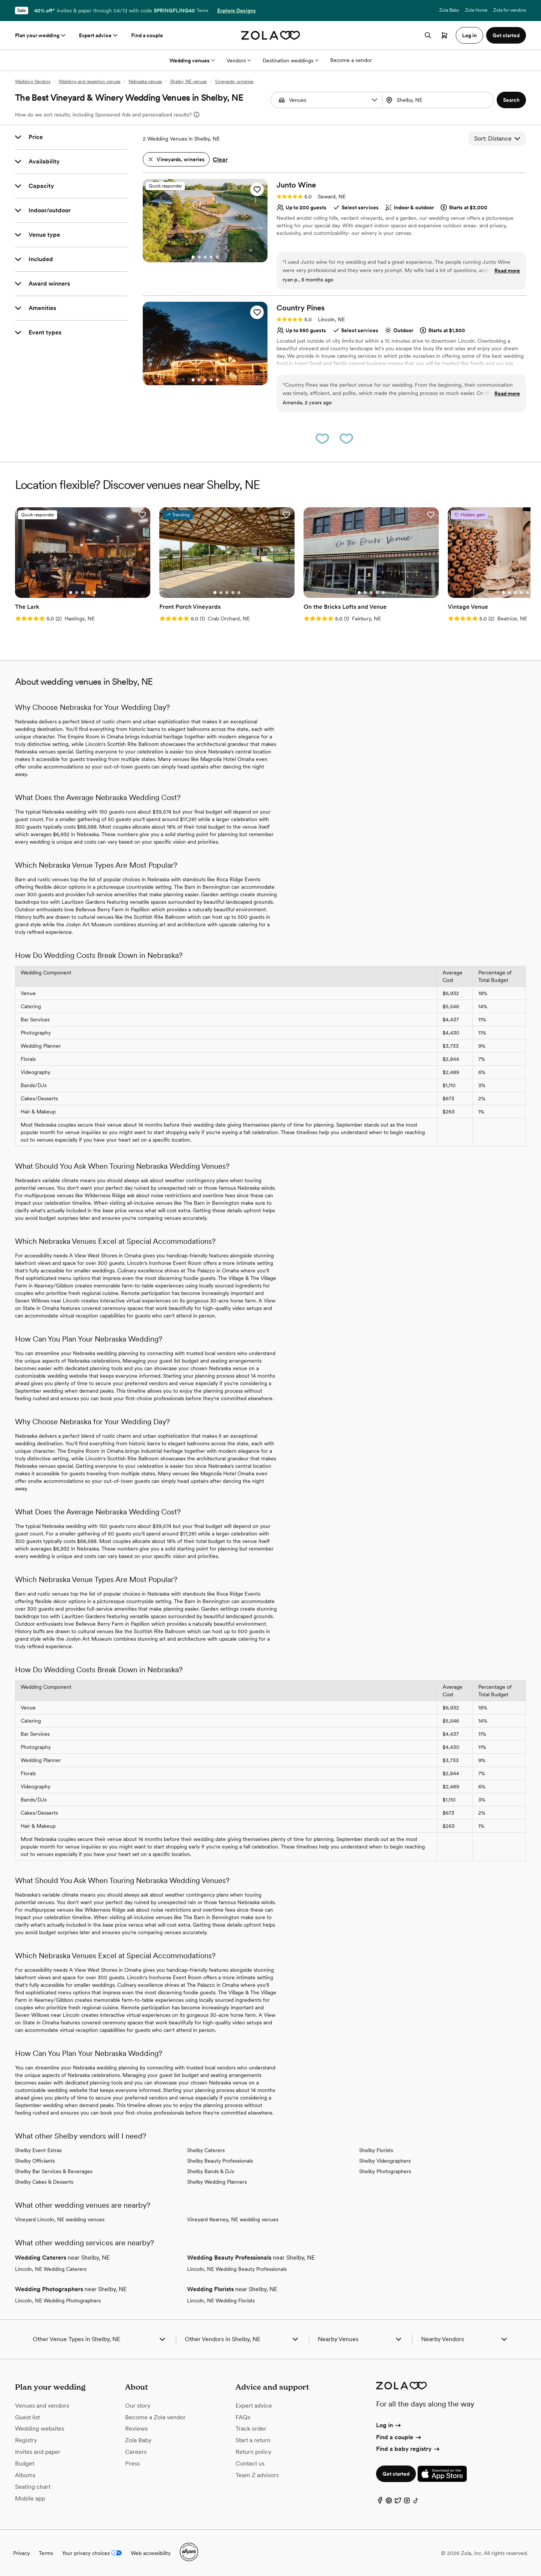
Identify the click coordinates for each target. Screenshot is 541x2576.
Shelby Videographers (385, 2161)
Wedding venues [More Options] (192, 60)
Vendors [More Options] (239, 60)
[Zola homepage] (270, 35)
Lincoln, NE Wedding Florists (221, 2301)
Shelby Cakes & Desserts (44, 2182)
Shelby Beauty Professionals (220, 2161)
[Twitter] (398, 2502)
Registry (26, 2440)
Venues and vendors (42, 2405)
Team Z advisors (257, 2475)
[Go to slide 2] (199, 257)
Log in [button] (469, 35)
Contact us (250, 2463)
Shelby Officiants (35, 2161)
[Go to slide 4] (211, 257)
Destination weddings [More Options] (290, 60)
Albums (25, 2475)
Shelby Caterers (206, 2150)
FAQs (243, 2417)
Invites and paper (37, 2451)
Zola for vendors (509, 10)
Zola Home (476, 10)
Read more (507, 271)
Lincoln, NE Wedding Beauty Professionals (237, 2269)
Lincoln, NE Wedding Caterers (50, 2269)
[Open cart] (444, 35)
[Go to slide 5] (217, 257)
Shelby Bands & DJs (210, 2171)
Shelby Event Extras (38, 2150)
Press (132, 2463)
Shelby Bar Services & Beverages (53, 2171)
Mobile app (30, 2498)
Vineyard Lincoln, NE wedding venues (59, 2219)
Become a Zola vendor (155, 2417)
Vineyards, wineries (234, 81)
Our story (137, 2405)
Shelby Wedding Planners (217, 2182)
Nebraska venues (145, 81)
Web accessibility (151, 2553)
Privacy (21, 2553)
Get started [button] (506, 35)
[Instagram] (407, 2502)
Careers (136, 2451)
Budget (24, 2463)
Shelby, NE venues (188, 81)
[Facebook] (380, 2502)
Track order (251, 2428)
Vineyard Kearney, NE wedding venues (232, 2219)
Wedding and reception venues (89, 81)
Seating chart (32, 2486)
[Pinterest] (389, 2502)
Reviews (136, 2428)
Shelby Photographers (385, 2171)
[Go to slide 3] (205, 257)
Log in (389, 2425)
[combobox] (439, 100)
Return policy (253, 2451)
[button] (374, 99)
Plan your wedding (41, 35)
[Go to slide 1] (193, 257)
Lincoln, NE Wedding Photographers (58, 2301)
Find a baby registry (408, 2448)
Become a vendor (351, 60)
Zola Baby (449, 10)
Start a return (253, 2440)
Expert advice (99, 35)
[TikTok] (416, 2502)
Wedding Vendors (32, 81)
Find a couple (147, 35)
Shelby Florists (376, 2150)
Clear (220, 159)
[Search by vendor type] (327, 100)
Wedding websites (39, 2428)
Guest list (27, 2417)
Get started (396, 2474)
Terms (202, 10)
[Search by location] (437, 100)
